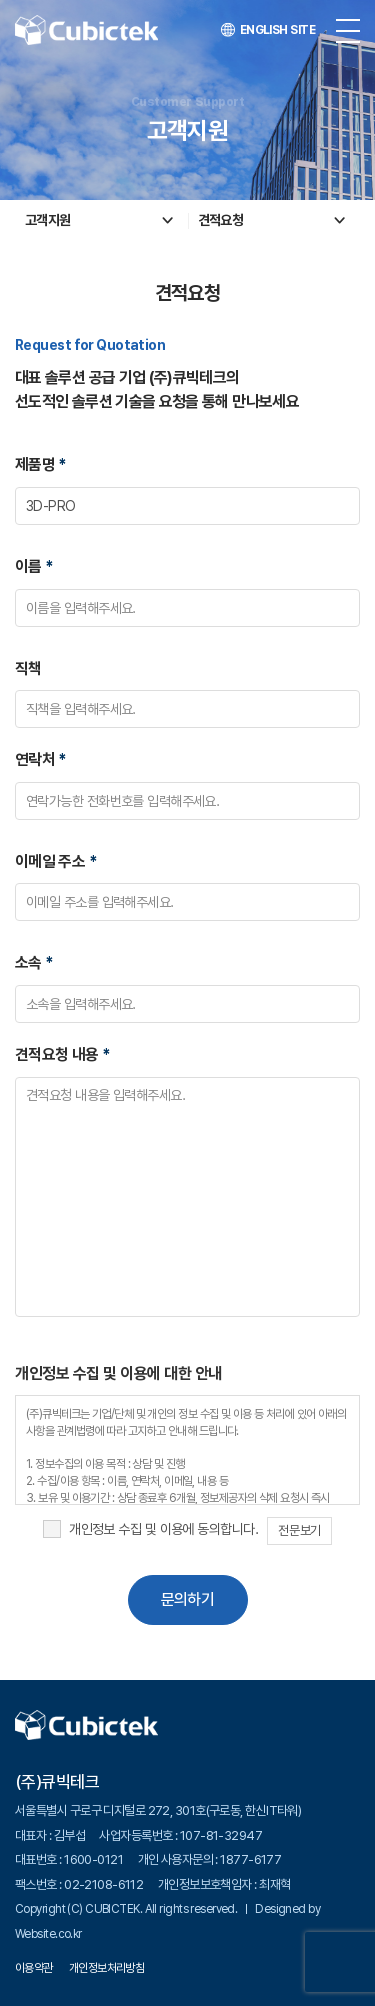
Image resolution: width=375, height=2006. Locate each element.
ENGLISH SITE (268, 30)
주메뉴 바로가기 (0, 0)
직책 (28, 668)
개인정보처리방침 (107, 1968)
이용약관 (34, 1968)
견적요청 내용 (62, 1054)
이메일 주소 (56, 861)
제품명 (41, 464)
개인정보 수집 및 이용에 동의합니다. (163, 1529)
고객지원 (48, 220)
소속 (34, 962)
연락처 (41, 759)
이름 (34, 566)
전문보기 (299, 1530)
